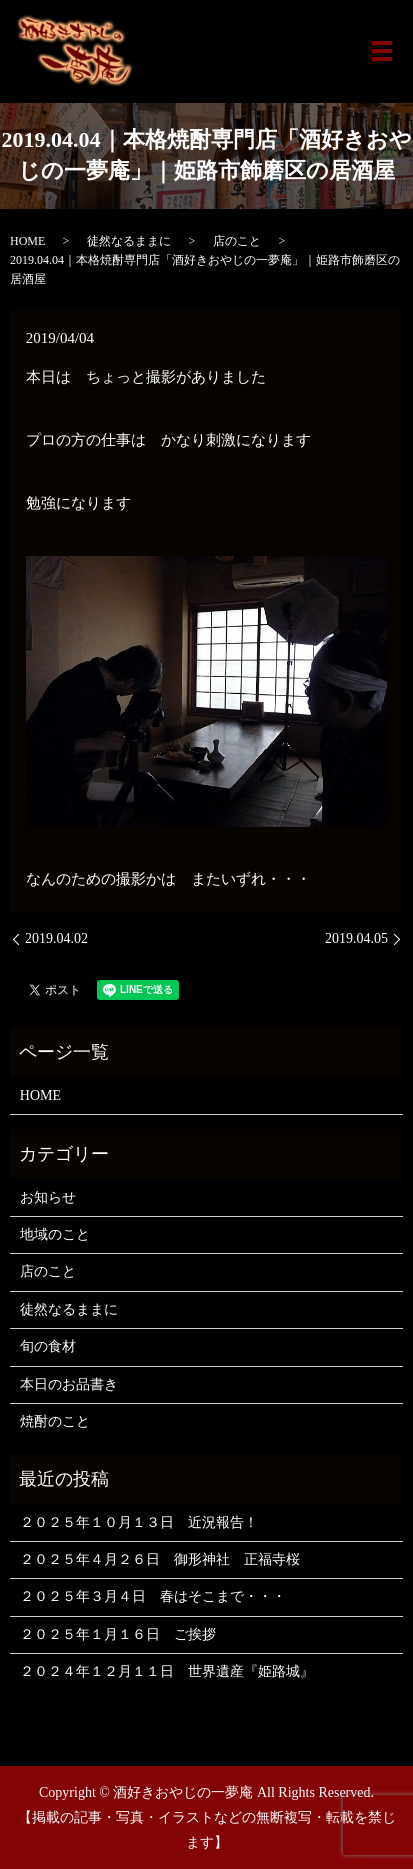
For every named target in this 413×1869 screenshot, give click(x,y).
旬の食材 (48, 1346)
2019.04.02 (56, 938)
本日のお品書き (69, 1384)
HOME (27, 241)
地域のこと (55, 1234)
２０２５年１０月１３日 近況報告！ (139, 1522)
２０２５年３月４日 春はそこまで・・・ (153, 1596)
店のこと (237, 241)
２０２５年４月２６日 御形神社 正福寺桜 (160, 1559)
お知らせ (48, 1197)
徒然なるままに (129, 241)
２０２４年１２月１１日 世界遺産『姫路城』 (167, 1671)
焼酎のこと (55, 1421)
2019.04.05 (356, 938)
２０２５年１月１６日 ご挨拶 (118, 1634)
